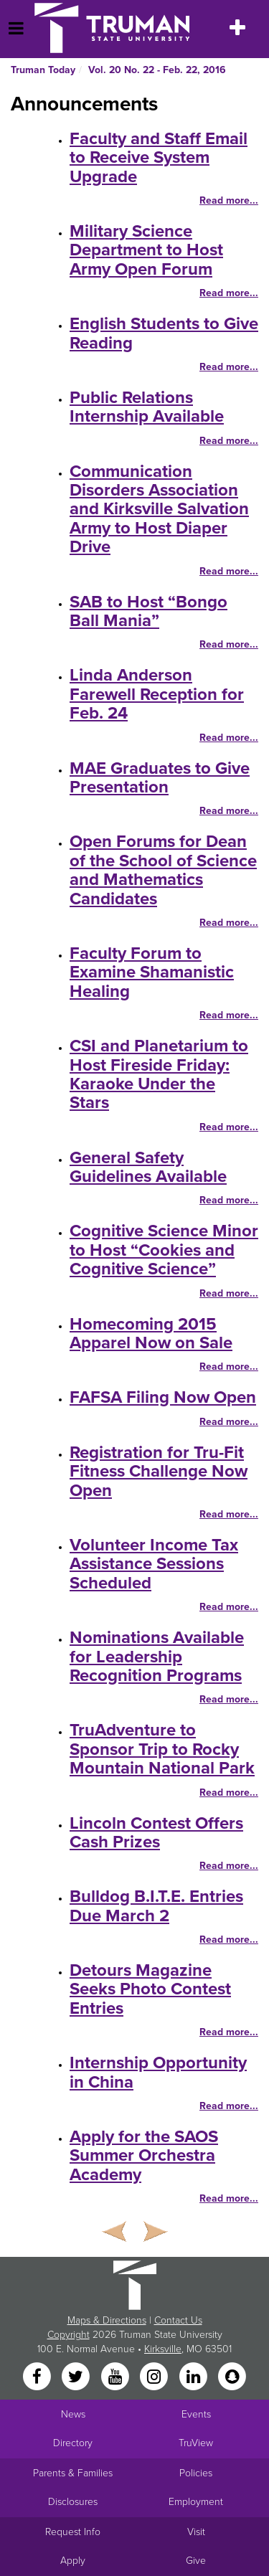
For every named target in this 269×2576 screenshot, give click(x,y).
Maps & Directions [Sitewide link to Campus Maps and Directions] (106, 2320)
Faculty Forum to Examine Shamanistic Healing (152, 972)
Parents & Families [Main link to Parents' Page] (73, 2473)
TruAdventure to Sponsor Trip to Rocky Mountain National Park (162, 1749)
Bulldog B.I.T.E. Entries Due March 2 (156, 1906)
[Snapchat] (232, 2378)
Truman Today (43, 70)
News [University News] (73, 2414)
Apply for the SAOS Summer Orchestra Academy (144, 2155)
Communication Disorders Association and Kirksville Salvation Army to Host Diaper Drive (159, 509)
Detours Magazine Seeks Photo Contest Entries (150, 1989)
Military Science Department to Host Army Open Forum (146, 250)
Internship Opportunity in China (158, 2072)
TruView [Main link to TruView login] (196, 2443)
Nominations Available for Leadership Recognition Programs (157, 1656)
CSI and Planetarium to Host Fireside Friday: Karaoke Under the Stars (159, 1074)
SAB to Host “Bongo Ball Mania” (148, 611)
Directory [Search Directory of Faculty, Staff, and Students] (73, 2443)
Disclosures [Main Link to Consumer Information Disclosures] (73, 2502)
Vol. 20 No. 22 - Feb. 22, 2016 (157, 70)
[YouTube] (116, 2378)
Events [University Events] (196, 2414)
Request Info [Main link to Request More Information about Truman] (72, 2532)
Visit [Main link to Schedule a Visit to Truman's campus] (196, 2532)
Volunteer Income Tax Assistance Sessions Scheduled (154, 1564)
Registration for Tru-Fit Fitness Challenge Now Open (158, 1471)
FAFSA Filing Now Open (163, 1397)
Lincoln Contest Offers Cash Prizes (156, 1832)
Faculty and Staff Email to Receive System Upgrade (158, 157)
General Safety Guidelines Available (148, 1167)
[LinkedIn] (194, 2378)
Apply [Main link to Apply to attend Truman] (72, 2560)
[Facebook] (38, 2378)
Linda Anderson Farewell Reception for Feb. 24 (157, 694)
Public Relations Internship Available (147, 407)
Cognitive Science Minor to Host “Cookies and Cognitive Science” (164, 1250)
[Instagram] (155, 2378)
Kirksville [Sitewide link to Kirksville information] (162, 2349)
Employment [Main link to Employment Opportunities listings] (196, 2502)
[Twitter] (77, 2378)
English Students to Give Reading (164, 333)
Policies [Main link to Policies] (195, 2473)
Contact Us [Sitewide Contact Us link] (178, 2320)
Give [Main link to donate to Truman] (196, 2560)
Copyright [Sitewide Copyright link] (68, 2335)
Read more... (228, 200)
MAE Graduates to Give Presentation (160, 777)
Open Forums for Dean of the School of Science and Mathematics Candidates (163, 870)
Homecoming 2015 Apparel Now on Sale (151, 1333)
